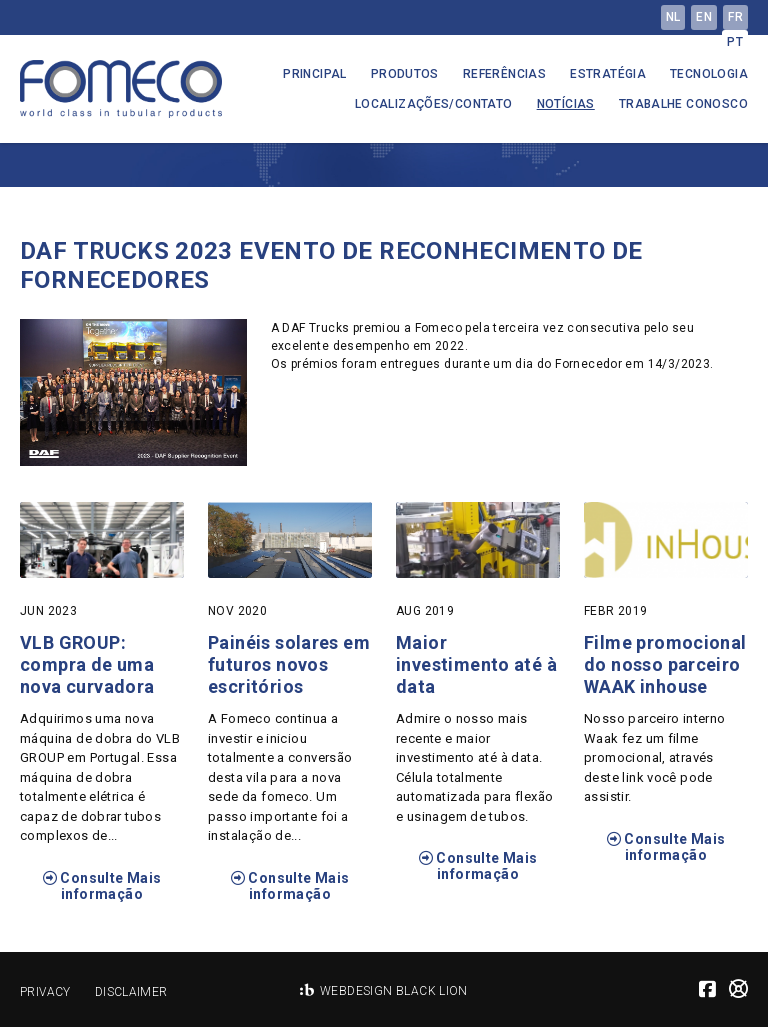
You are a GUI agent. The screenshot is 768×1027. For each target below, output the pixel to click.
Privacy (45, 992)
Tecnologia (709, 74)
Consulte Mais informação (102, 886)
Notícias (566, 104)
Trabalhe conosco (683, 104)
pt (735, 42)
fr (735, 17)
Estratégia (608, 74)
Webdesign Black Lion (394, 991)
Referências (504, 74)
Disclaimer (131, 992)
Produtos (405, 74)
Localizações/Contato (434, 104)
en (704, 17)
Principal (315, 74)
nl (673, 17)
